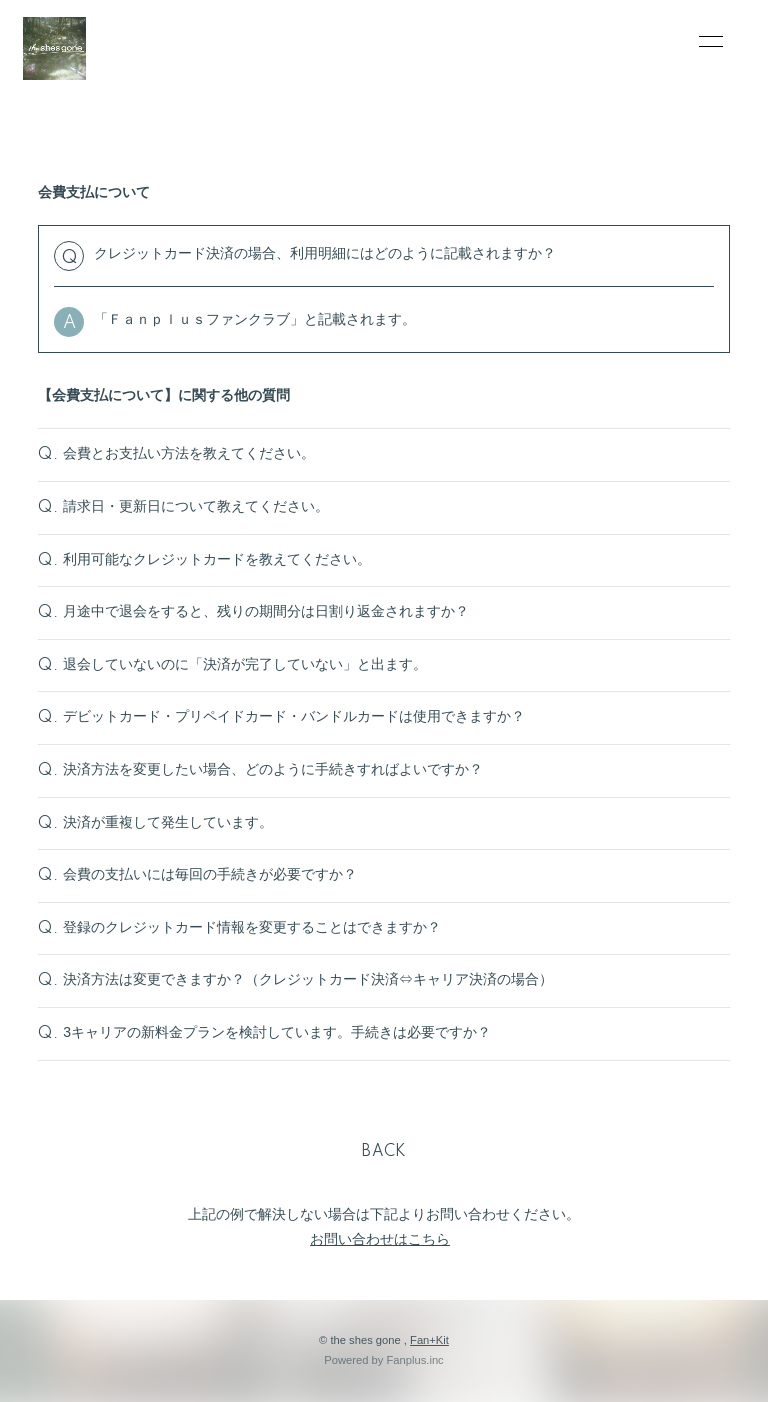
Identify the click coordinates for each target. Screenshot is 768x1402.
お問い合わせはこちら (380, 1239)
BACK (384, 1152)
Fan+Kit (429, 1340)
